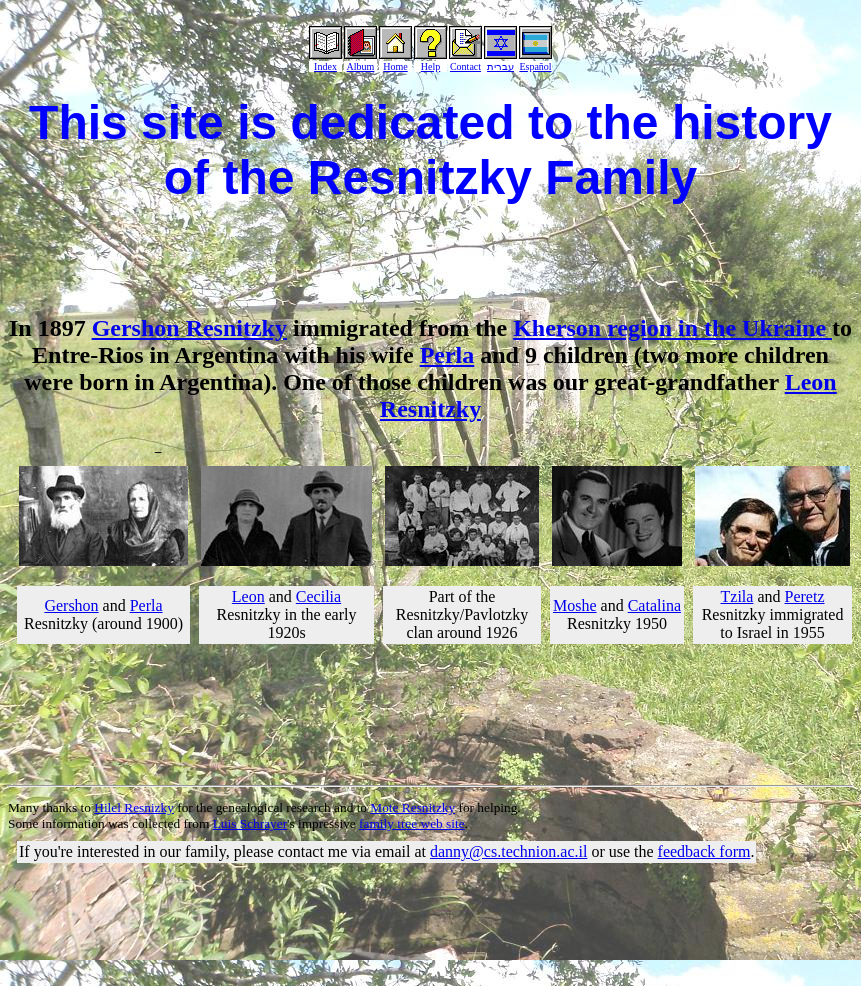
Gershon (71, 605)
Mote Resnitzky (412, 807)
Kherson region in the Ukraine (672, 328)
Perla (447, 355)
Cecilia (318, 596)
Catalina (654, 605)
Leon (248, 596)
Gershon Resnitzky (189, 328)
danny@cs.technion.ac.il (508, 851)
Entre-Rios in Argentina (155, 355)
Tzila (737, 596)
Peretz (805, 596)
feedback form (704, 851)
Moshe (575, 605)
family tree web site (411, 823)
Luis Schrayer (250, 823)
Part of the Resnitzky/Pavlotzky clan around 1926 (462, 614)
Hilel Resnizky (134, 807)
